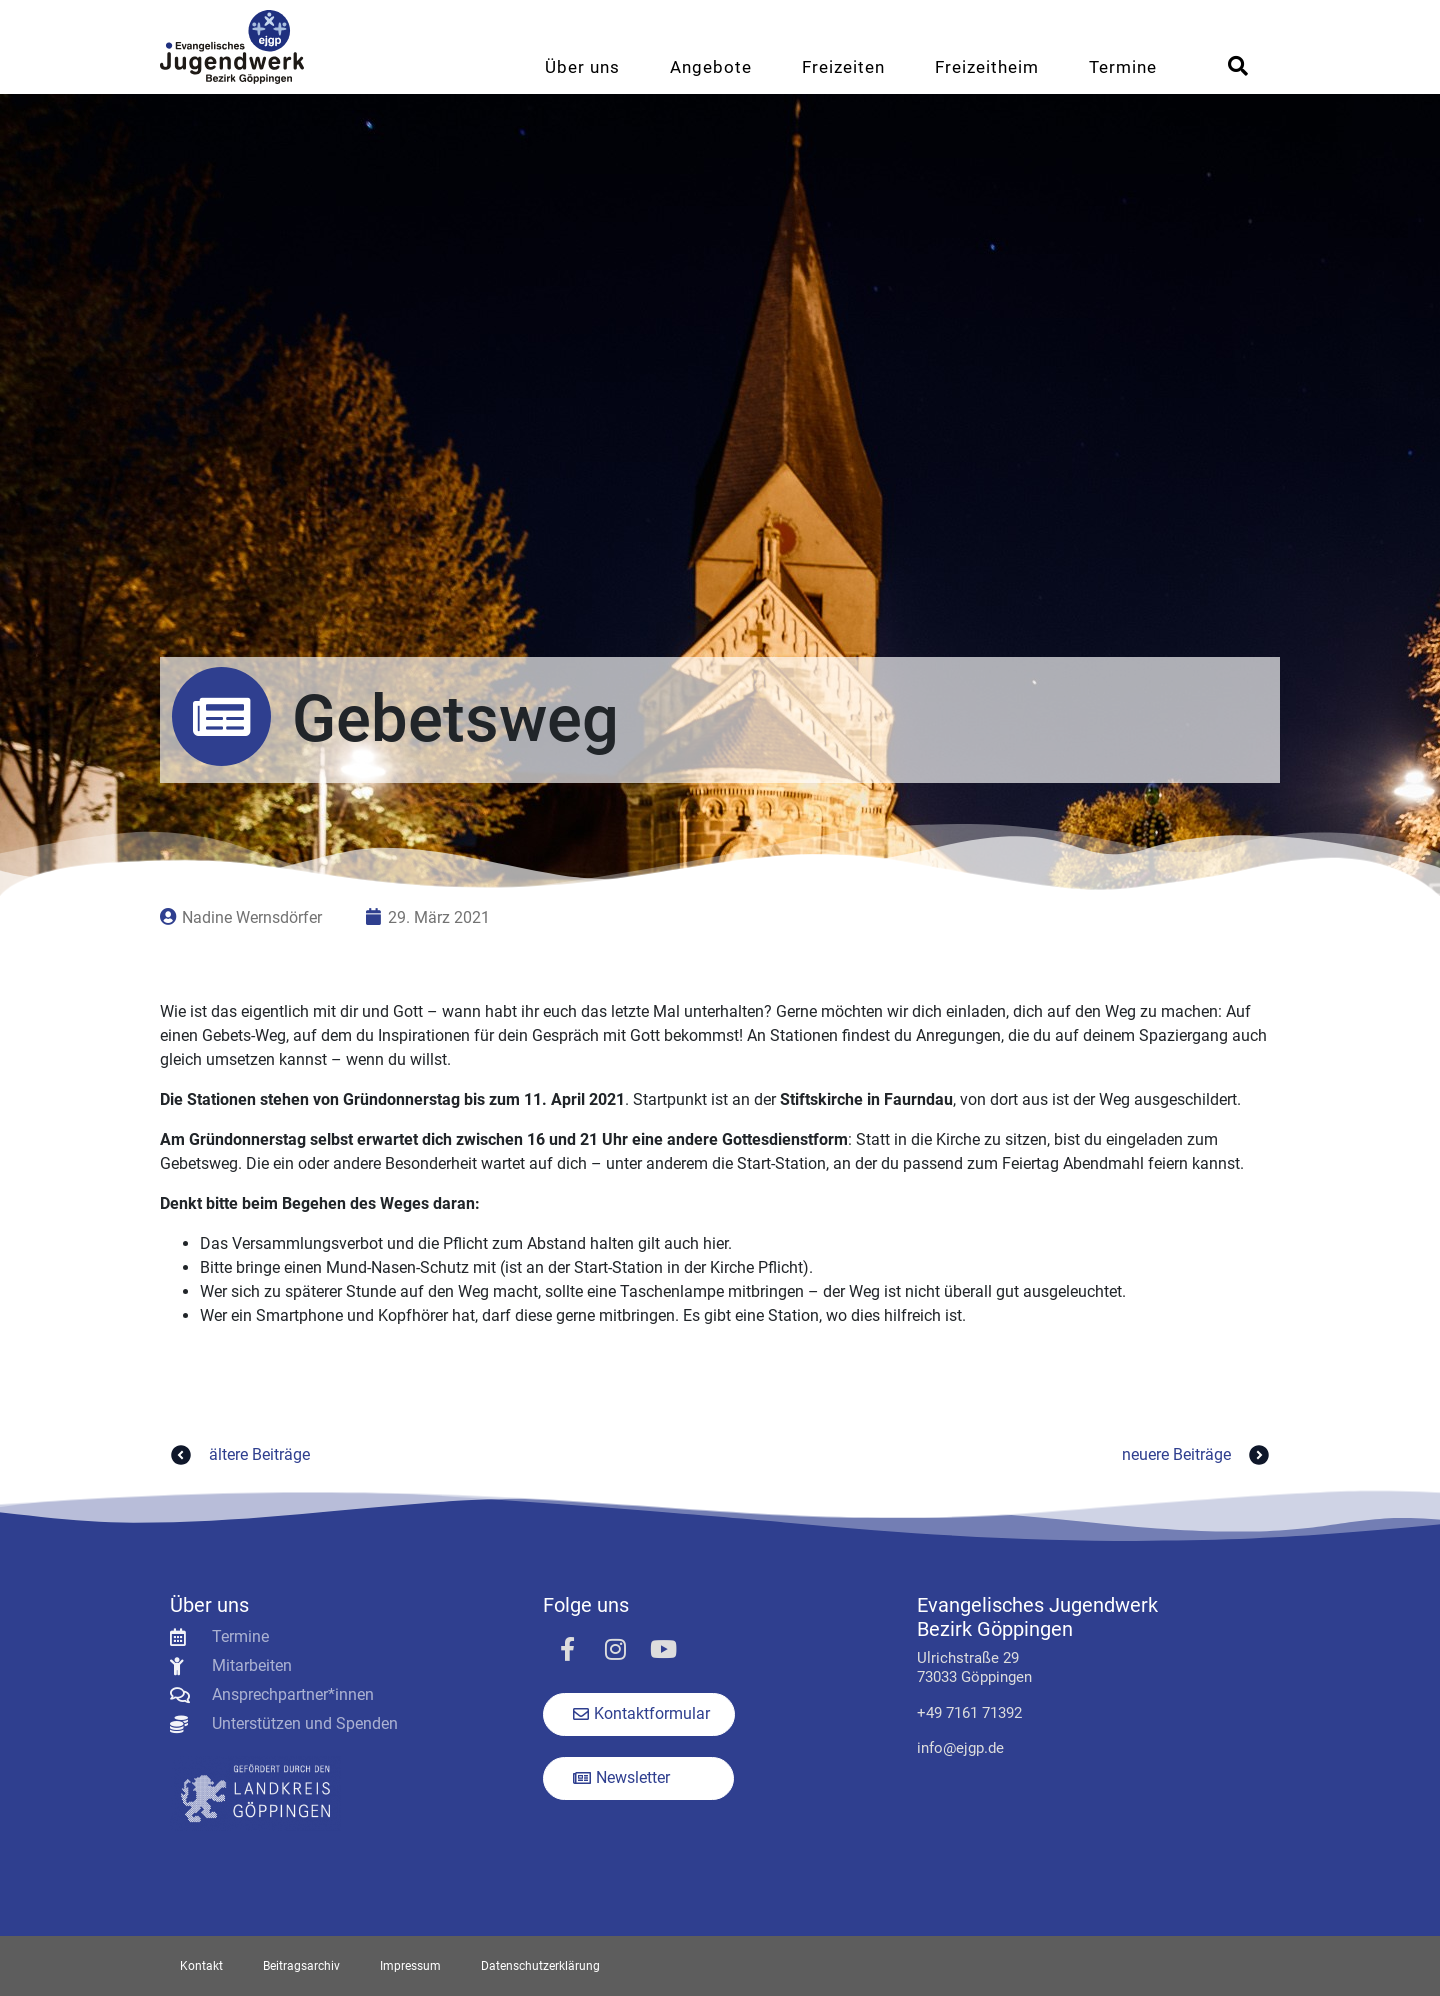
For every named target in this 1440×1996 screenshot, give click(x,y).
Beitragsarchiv (301, 1966)
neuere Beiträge (1198, 1455)
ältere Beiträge (237, 1455)
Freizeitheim (987, 67)
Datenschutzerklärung (540, 1966)
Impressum (410, 1966)
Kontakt (201, 1966)
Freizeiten (843, 67)
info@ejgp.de (960, 1748)
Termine (1123, 67)
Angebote (711, 67)
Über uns (582, 67)
